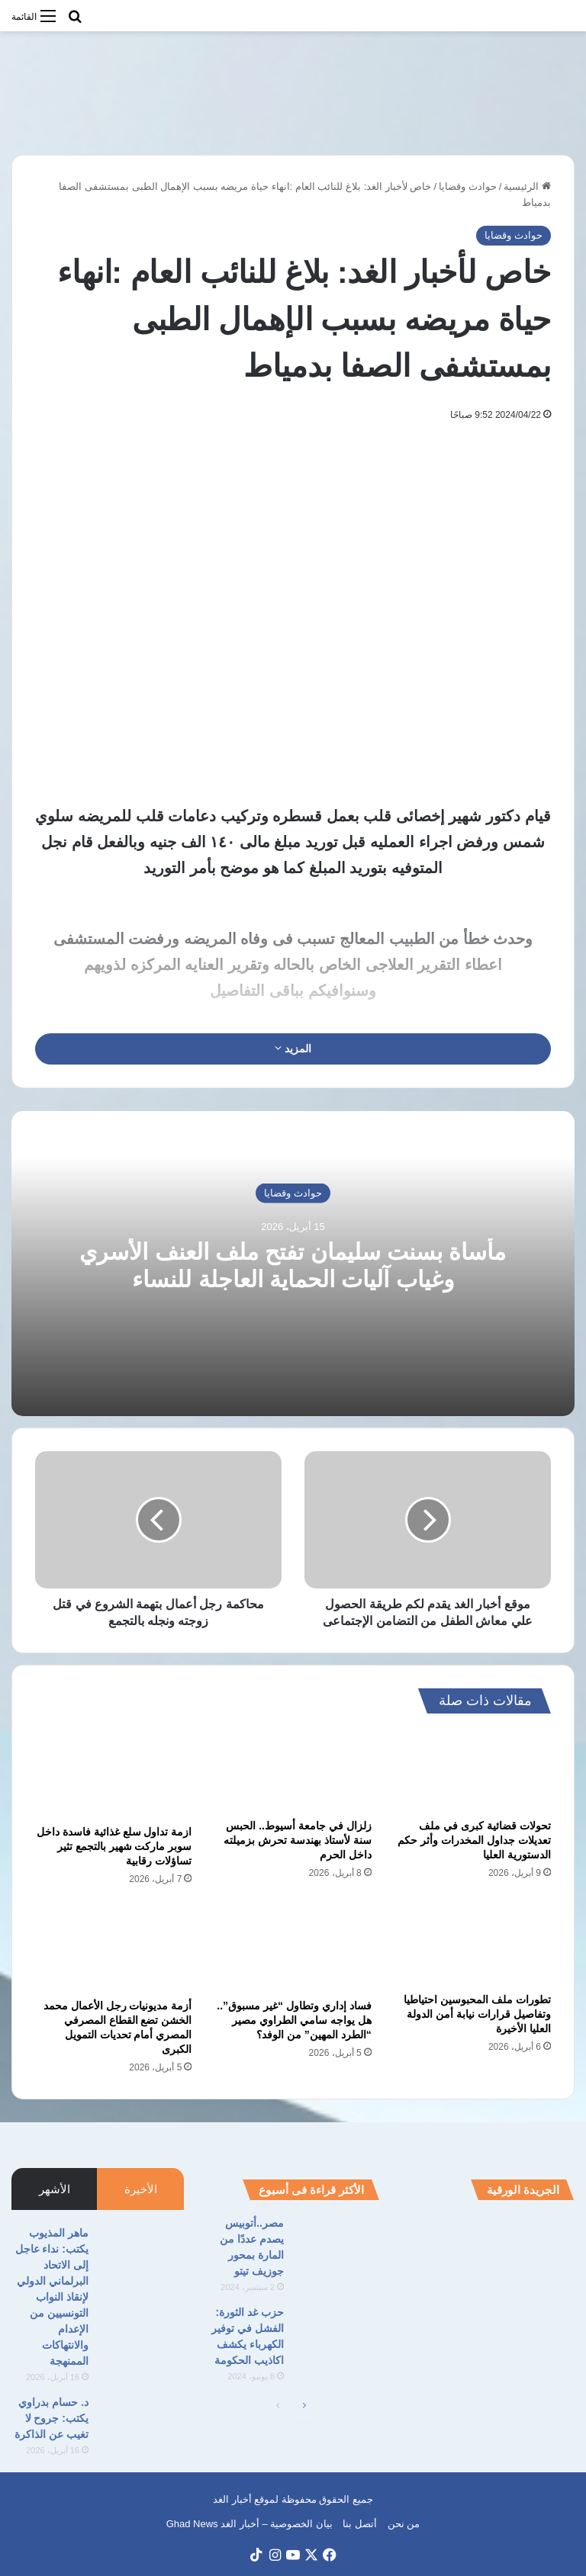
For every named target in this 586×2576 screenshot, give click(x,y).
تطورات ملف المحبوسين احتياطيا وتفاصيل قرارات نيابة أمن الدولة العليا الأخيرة (477, 2014)
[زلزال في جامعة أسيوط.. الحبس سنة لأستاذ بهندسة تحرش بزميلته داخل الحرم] (292, 1770)
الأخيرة (140, 2189)
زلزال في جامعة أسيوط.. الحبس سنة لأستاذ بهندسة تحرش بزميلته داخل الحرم (298, 1840)
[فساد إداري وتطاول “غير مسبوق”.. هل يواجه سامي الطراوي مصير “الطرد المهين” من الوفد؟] (292, 1947)
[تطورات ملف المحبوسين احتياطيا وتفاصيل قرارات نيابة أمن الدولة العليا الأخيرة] (472, 1944)
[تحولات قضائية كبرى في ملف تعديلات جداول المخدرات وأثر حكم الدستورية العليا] (472, 1770)
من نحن (404, 2523)
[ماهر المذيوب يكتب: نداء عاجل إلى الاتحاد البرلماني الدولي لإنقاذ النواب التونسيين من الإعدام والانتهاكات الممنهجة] (142, 2253)
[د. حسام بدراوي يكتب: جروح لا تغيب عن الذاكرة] (142, 2423)
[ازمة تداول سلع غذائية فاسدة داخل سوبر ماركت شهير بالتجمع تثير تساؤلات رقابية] (113, 1773)
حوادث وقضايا (468, 186)
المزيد (293, 1048)
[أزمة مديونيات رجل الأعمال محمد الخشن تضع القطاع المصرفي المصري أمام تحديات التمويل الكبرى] (113, 1947)
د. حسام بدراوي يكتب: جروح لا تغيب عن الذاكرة (51, 2418)
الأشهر (54, 2189)
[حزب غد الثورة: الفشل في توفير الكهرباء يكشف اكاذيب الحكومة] (337, 2333)
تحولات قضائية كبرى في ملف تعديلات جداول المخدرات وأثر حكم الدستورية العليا (474, 1840)
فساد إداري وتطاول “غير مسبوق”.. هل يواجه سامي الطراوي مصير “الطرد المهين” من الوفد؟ (294, 2020)
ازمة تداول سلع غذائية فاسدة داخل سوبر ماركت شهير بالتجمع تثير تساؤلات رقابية (114, 1846)
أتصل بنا (360, 2523)
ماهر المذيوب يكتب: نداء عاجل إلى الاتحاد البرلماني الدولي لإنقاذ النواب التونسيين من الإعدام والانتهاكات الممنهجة (52, 2297)
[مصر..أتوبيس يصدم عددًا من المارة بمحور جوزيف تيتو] (337, 2243)
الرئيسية (527, 186)
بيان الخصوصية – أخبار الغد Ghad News (249, 2523)
